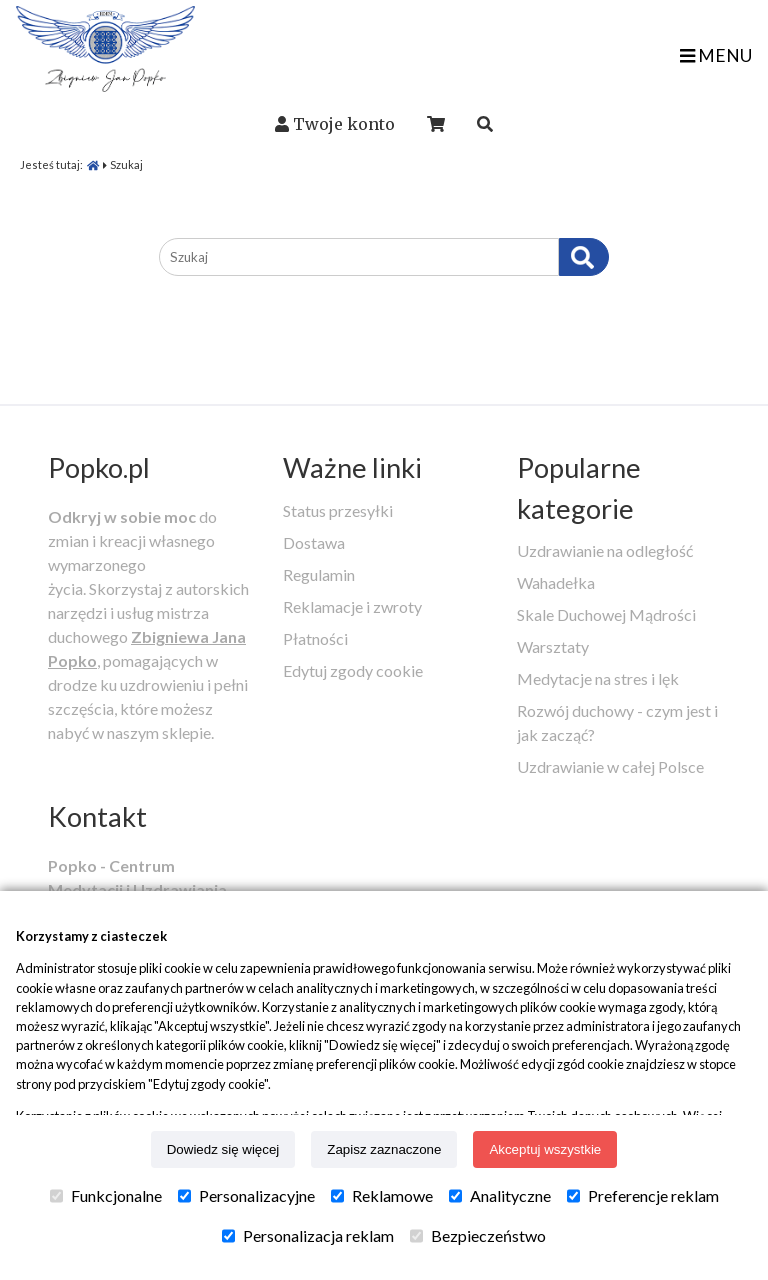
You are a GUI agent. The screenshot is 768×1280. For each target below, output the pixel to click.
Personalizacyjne (246, 1196)
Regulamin (319, 574)
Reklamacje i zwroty (352, 606)
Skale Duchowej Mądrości (606, 614)
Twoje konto (344, 124)
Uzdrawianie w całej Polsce (610, 766)
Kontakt (97, 816)
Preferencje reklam (643, 1196)
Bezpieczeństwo (478, 1236)
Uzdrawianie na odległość (605, 550)
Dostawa (314, 542)
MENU (716, 55)
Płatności (315, 638)
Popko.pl (99, 467)
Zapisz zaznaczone (384, 1149)
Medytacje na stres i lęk (598, 678)
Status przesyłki (338, 510)
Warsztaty (553, 646)
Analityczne (500, 1196)
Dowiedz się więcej (223, 1149)
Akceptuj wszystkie (545, 1149)
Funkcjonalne (106, 1196)
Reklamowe (382, 1196)
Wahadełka (556, 582)
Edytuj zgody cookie (353, 670)
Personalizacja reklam (308, 1236)
